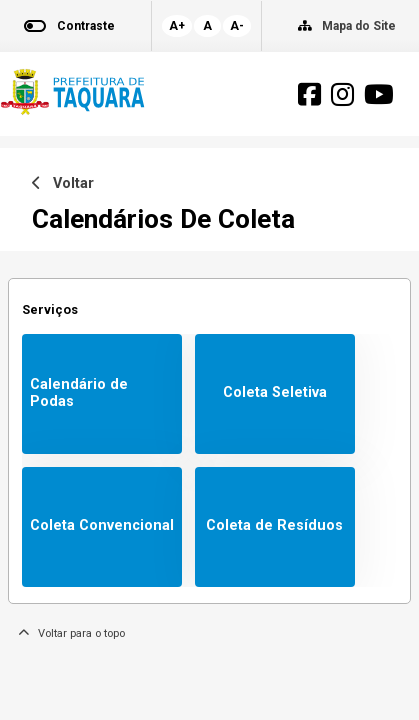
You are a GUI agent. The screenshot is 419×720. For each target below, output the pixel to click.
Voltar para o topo (71, 633)
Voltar (63, 183)
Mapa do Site (359, 26)
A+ (177, 26)
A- (237, 26)
